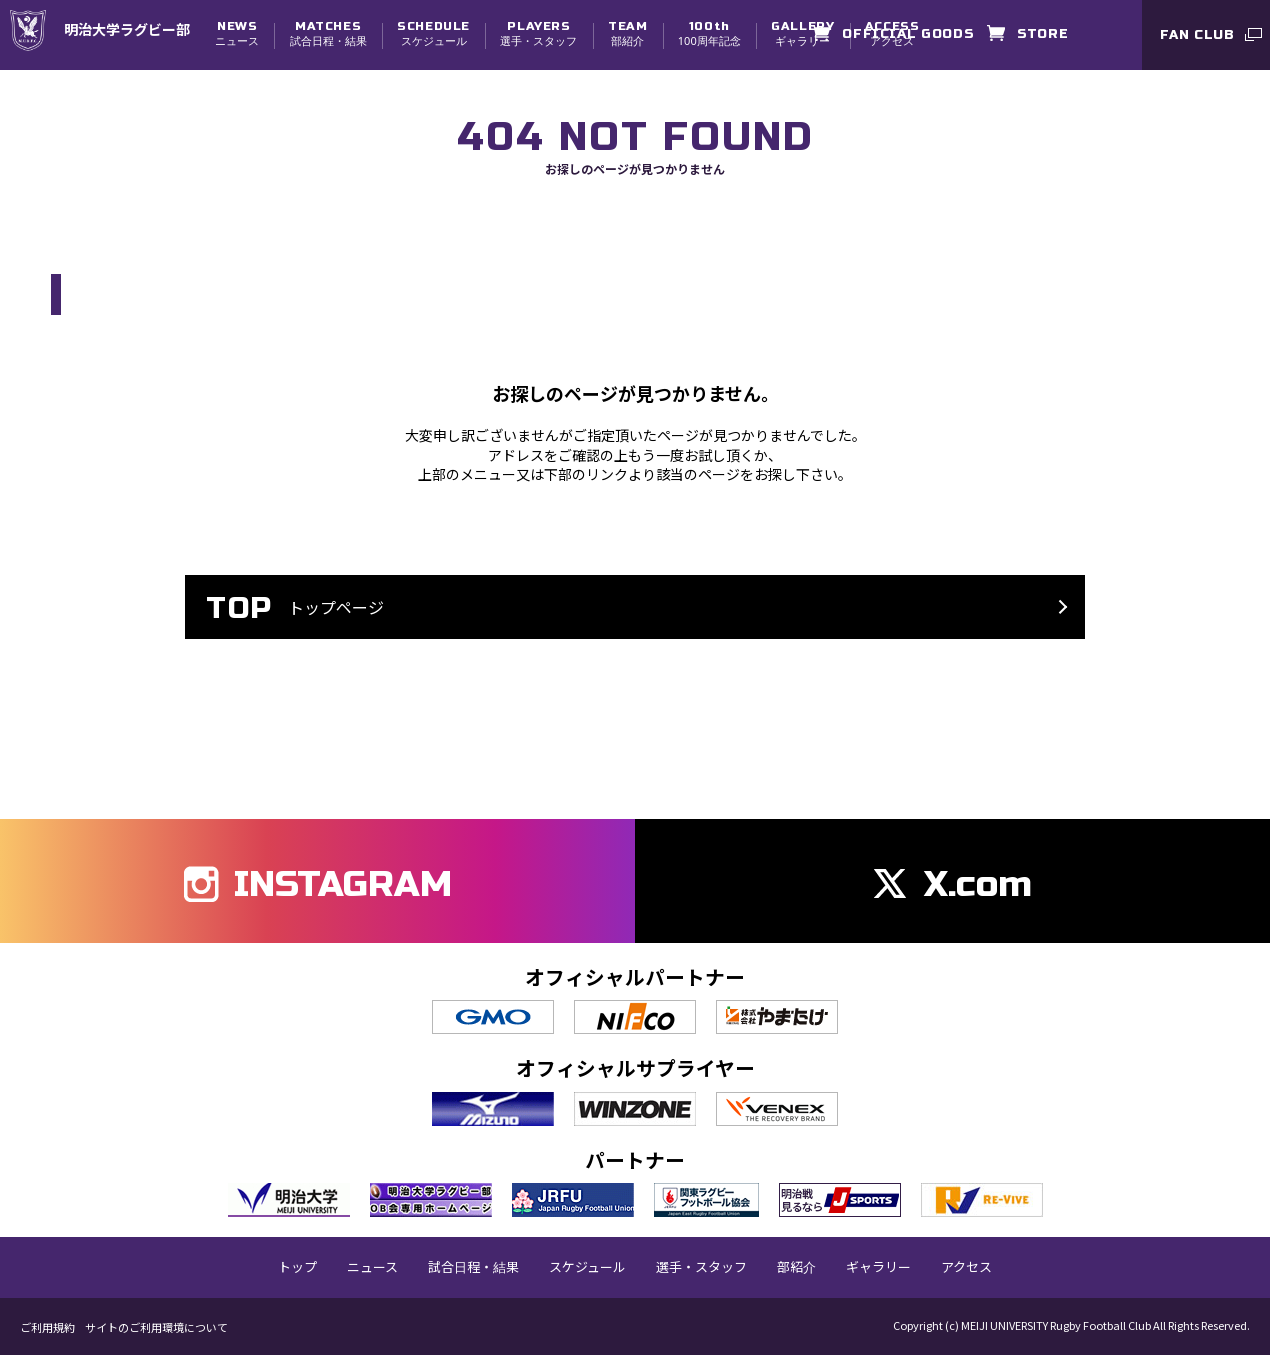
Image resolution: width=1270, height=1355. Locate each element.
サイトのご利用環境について (156, 1327)
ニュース (237, 33)
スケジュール (433, 33)
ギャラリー (802, 33)
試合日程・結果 (328, 33)
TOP (63, 231)
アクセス (966, 1267)
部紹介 (627, 33)
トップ (297, 1267)
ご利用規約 (47, 1327)
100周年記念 (709, 33)
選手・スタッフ (538, 33)
